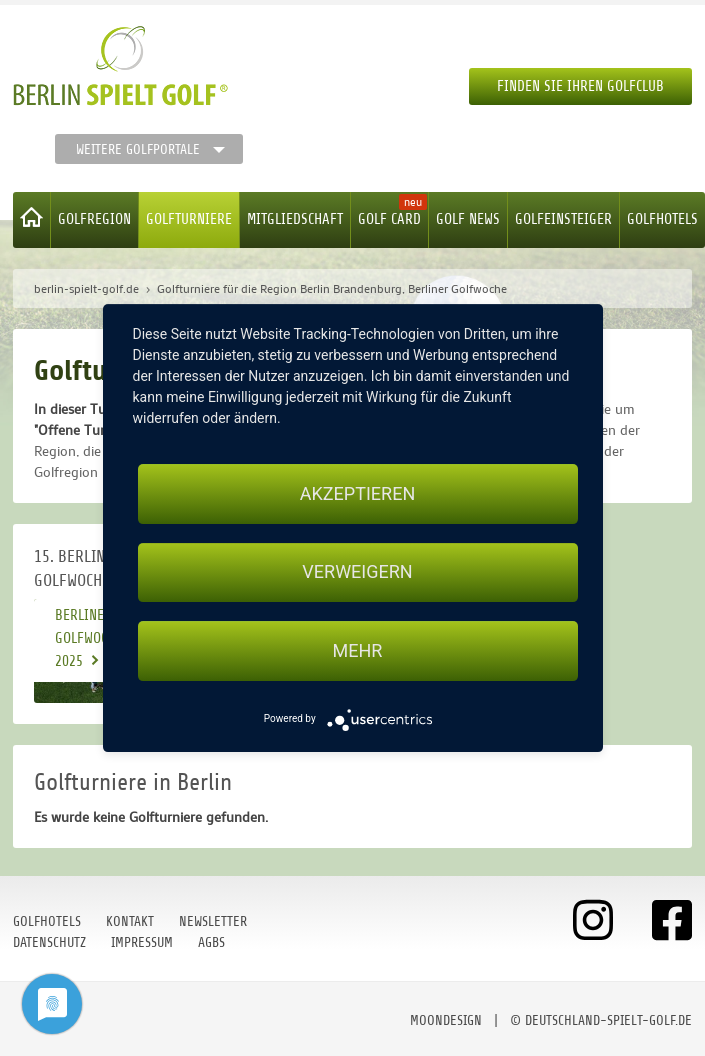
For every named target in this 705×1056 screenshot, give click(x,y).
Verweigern (357, 572)
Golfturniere (189, 219)
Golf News (468, 219)
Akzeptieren (357, 493)
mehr (358, 650)
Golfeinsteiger (563, 219)
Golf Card (389, 219)
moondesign (446, 1020)
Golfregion (94, 219)
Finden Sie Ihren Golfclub (580, 86)
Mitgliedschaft (295, 219)
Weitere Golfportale (138, 149)
